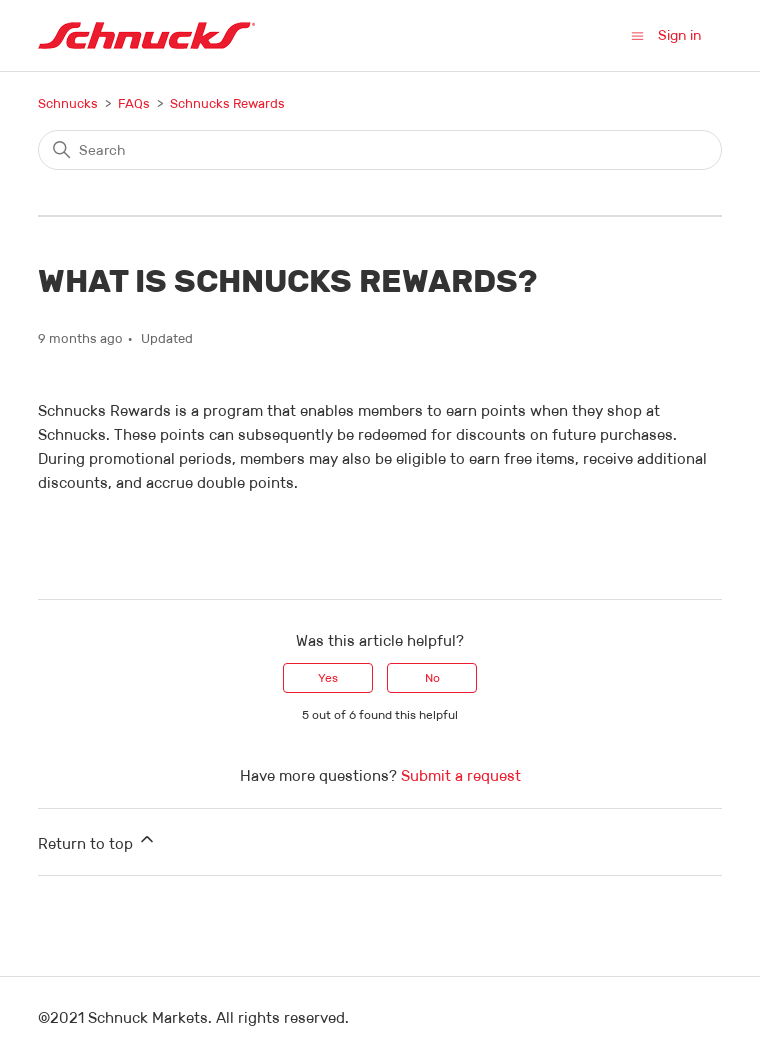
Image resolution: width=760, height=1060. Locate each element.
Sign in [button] (680, 35)
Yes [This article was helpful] (328, 677)
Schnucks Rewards (227, 103)
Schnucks (68, 103)
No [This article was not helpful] (432, 677)
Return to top (97, 841)
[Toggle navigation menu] (637, 34)
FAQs (134, 103)
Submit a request (461, 775)
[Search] (380, 150)
